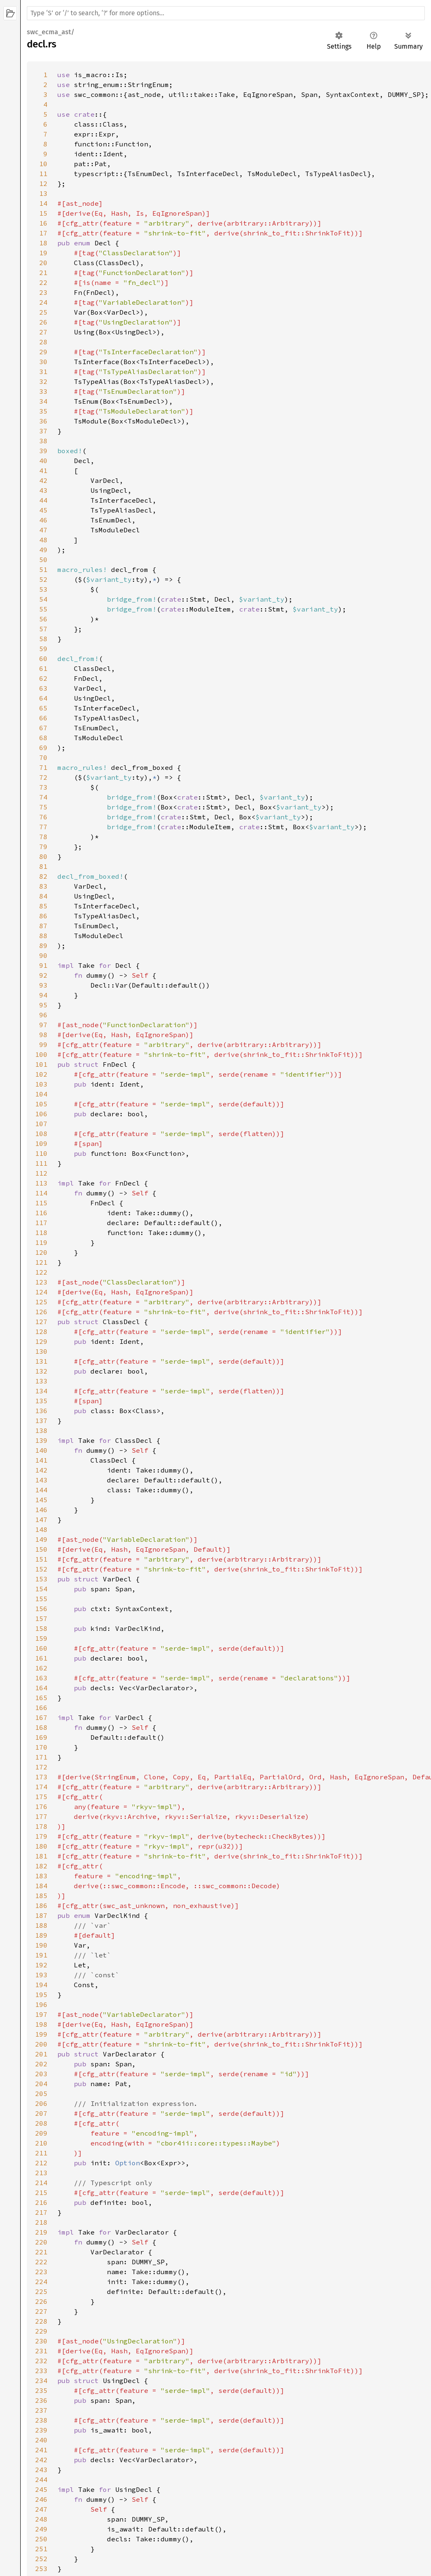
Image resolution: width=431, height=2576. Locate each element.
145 (41, 1500)
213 (41, 2173)
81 (43, 866)
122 (41, 1272)
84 (43, 896)
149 (41, 1539)
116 (41, 1213)
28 (43, 342)
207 (41, 2113)
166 (41, 1707)
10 (43, 164)
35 (43, 411)
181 (41, 1856)
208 (41, 2123)
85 (43, 906)
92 (43, 975)
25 (43, 312)
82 (43, 876)
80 (43, 856)
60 (43, 658)
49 (43, 550)
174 (41, 1787)
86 (43, 916)
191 (41, 1955)
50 (43, 559)
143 (41, 1480)
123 (41, 1282)
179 (41, 1836)
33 (43, 391)
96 (43, 1015)
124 (41, 1292)
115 (41, 1203)
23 (43, 292)
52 (43, 579)
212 (41, 2163)
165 (41, 1698)
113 (41, 1183)
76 (43, 817)
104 (41, 1094)
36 (43, 421)
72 (43, 777)
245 (41, 2489)
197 (41, 2014)
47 (43, 530)
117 (41, 1223)
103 (41, 1084)
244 (41, 2479)
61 (43, 668)
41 (43, 470)
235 (41, 2390)
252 (41, 2559)
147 (41, 1519)
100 (41, 1054)
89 (43, 945)
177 (41, 1816)
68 (43, 738)
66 (43, 718)
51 (43, 569)
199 (41, 2034)
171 (41, 1757)
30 (43, 362)
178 (41, 1826)
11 (43, 173)
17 (43, 233)
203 (41, 2074)
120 (41, 1252)
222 (41, 2262)
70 (43, 757)
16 (43, 223)
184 (41, 1886)
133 (41, 1381)
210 (41, 2143)
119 (41, 1242)
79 (43, 846)
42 (43, 480)
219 (41, 2232)
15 (43, 213)
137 (41, 1420)
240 (41, 2440)
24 (43, 302)
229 (41, 2331)
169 (41, 1737)
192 (41, 1965)
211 (41, 2153)
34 (43, 401)
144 (41, 1490)
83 (43, 886)
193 (41, 1975)
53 (43, 589)
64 (43, 698)
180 (41, 1846)
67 (43, 728)
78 (43, 837)
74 (43, 797)
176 (41, 1806)
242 (41, 2460)
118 (41, 1232)
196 (41, 2004)
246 (41, 2499)
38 (43, 441)
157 (41, 1618)
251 (41, 2549)
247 (41, 2509)
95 (43, 1005)
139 (41, 1440)
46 (43, 520)
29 (43, 352)
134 (41, 1391)
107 (41, 1124)
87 (43, 926)
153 (41, 1579)
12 (43, 183)
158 (41, 1628)
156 (41, 1608)
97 (43, 1025)
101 (41, 1064)
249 (41, 2529)
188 (41, 1925)
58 (43, 639)
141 (41, 1460)
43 (43, 490)
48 (43, 540)
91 (43, 965)
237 (41, 2410)
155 (41, 1599)
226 (41, 2301)
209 (41, 2133)
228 (41, 2321)
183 (41, 1876)
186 (41, 1905)
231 (41, 2351)
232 (41, 2361)
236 (41, 2400)
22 (43, 282)
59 (43, 649)
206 (41, 2103)
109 (41, 1143)
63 (43, 688)
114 (41, 1193)
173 (41, 1777)
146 (41, 1510)
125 (41, 1302)
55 (43, 609)
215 (41, 2192)
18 (43, 243)
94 (43, 995)
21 (43, 272)
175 (41, 1797)
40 (43, 460)
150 (41, 1549)
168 (41, 1727)
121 (41, 1262)
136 (41, 1411)
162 (41, 1668)
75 (43, 807)
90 (43, 955)
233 (41, 2371)
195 (41, 1994)
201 (41, 2054)
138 (41, 1430)
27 (43, 332)
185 (41, 1895)
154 (41, 1589)
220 (41, 2242)
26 (43, 322)
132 (41, 1371)
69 (43, 747)
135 (41, 1401)
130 (41, 1351)
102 (41, 1074)
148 (41, 1529)
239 (41, 2430)
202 (41, 2064)
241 (41, 2450)
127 (41, 1321)
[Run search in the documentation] (226, 13)
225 (41, 2291)
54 (43, 599)
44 (43, 500)
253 (41, 2568)
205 (41, 2093)
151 (41, 1559)
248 (41, 2519)
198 (41, 2024)
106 (41, 1114)
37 (43, 431)
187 (41, 1915)
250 (41, 2539)
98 (43, 1034)
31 (43, 371)
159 (41, 1638)
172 (41, 1767)
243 (41, 2469)
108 (41, 1133)
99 (43, 1044)
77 (43, 827)
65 (43, 708)
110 (41, 1153)
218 (41, 2222)
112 (41, 1173)
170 (41, 1747)
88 (43, 936)
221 (41, 2252)
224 (41, 2281)
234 (41, 2380)
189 (41, 1935)
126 (41, 1312)
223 (41, 2272)
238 (41, 2420)
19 (43, 253)
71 (43, 767)
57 (43, 629)
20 (43, 263)
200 (41, 2044)
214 (41, 2182)
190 (41, 1945)
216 (41, 2202)
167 (41, 1717)
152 (41, 1569)
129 (41, 1341)
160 (41, 1648)
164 (41, 1688)
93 (43, 985)
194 (41, 1985)
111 (41, 1163)
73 (43, 787)
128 (41, 1331)
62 (43, 678)
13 (43, 193)
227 (41, 2311)
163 (41, 1678)
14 (43, 203)
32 (43, 381)
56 (43, 619)
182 (41, 1866)
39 (43, 451)
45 (43, 510)
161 (41, 1658)
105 (41, 1104)
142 (41, 1470)
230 (41, 2341)
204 (41, 2084)
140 (41, 1450)
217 (41, 2212)
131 (41, 1361)
